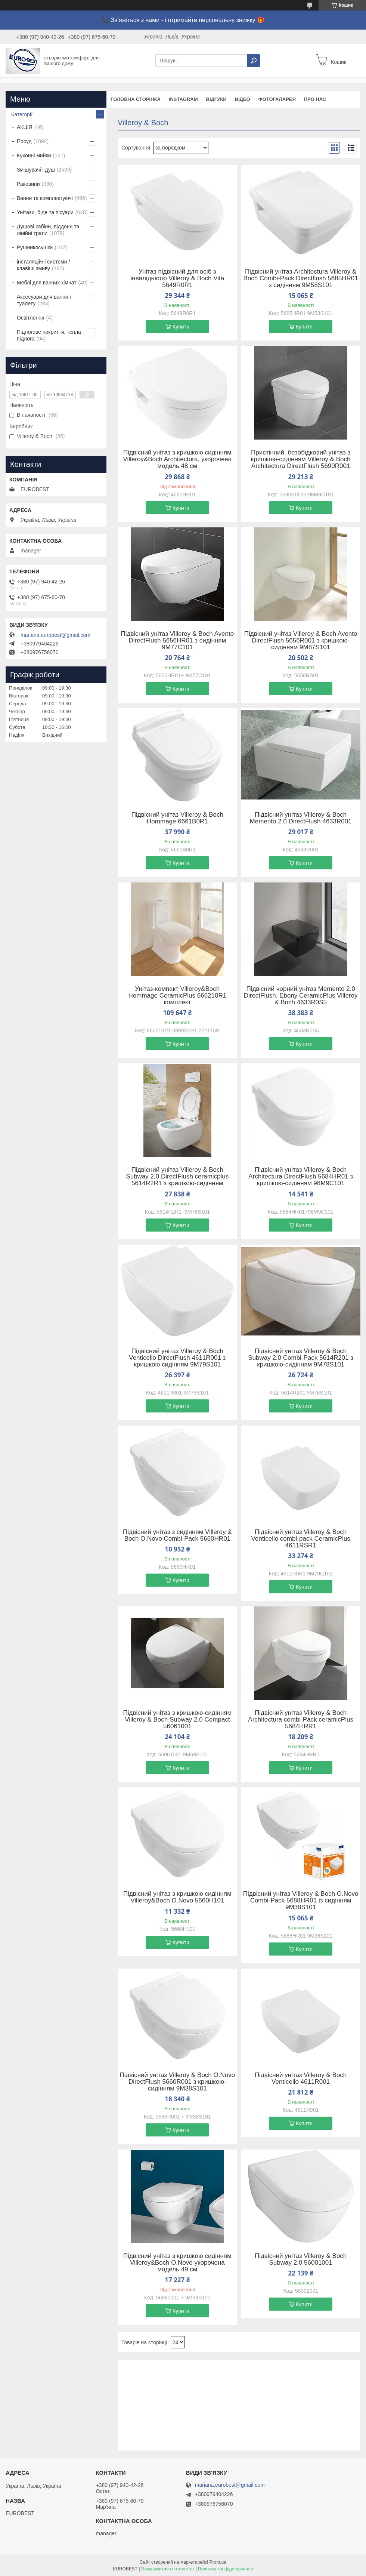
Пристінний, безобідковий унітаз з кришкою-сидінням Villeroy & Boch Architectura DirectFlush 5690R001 (301, 459)
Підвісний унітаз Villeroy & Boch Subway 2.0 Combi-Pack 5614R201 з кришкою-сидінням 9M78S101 (300, 1358)
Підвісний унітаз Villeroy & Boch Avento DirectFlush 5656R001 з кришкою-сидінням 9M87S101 (300, 641)
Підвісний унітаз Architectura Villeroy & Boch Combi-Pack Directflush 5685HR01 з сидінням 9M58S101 (301, 278)
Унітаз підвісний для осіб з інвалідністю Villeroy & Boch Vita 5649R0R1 (177, 278)
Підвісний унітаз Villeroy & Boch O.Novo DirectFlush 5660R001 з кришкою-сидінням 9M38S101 (177, 2082)
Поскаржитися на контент (167, 2569)
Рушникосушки (35, 247)
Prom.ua (218, 2562)
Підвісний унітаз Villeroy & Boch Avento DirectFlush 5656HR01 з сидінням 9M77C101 (177, 641)
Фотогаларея (277, 99)
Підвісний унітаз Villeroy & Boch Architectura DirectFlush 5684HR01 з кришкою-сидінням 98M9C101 (300, 1177)
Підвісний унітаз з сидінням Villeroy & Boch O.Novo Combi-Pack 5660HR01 (177, 1535)
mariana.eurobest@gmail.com (55, 635)
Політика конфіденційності (225, 2569)
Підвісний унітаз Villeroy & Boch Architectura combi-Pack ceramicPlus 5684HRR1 (300, 1720)
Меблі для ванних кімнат (47, 283)
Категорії (21, 114)
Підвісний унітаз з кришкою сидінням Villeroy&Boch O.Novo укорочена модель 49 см (177, 2263)
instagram (183, 99)
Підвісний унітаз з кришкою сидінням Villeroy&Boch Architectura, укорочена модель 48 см (177, 459)
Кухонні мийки (34, 155)
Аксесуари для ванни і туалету (44, 300)
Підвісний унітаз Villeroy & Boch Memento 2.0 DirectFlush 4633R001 (301, 818)
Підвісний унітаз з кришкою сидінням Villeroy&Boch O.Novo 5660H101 (177, 1897)
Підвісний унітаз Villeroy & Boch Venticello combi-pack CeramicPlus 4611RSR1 (300, 1539)
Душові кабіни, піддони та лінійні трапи (48, 230)
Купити (181, 327)
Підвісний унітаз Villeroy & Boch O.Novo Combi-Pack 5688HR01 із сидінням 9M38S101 (301, 1901)
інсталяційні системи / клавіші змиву (43, 265)
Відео (242, 99)
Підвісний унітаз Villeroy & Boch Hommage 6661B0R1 (177, 818)
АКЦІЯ (24, 127)
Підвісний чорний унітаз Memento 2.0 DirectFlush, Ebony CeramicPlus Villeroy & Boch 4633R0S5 (301, 996)
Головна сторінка (136, 99)
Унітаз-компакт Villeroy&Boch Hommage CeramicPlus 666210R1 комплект (177, 996)
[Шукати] (253, 60)
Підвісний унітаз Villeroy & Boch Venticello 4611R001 (301, 2078)
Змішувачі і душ (36, 170)
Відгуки (216, 99)
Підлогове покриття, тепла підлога (49, 335)
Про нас (315, 99)
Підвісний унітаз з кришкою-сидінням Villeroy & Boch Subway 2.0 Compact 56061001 (177, 1720)
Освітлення (30, 318)
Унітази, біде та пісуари (45, 212)
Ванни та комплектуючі (45, 198)
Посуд (24, 141)
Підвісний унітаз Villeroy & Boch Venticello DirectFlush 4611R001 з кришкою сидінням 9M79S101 (177, 1358)
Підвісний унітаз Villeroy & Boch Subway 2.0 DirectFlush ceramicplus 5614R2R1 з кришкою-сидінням (177, 1177)
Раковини (28, 184)
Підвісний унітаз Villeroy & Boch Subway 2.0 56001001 (301, 2259)
